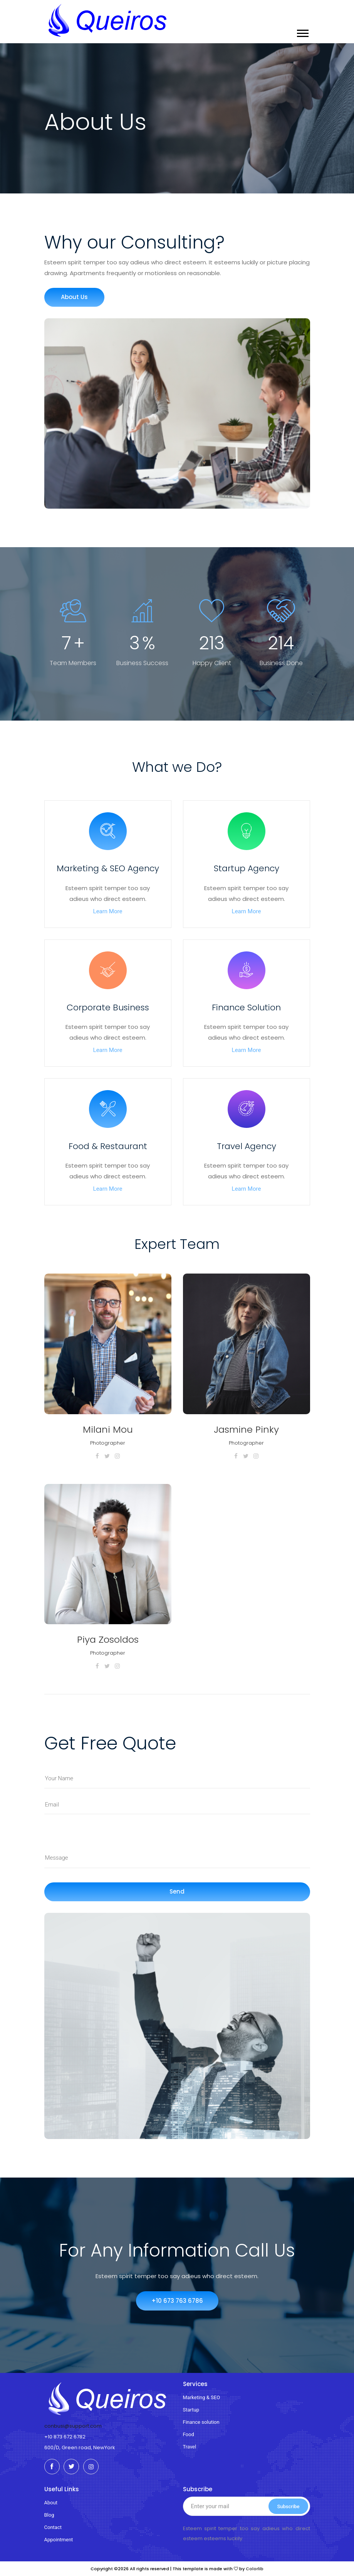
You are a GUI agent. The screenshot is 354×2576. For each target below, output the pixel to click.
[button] (302, 32)
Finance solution (201, 2422)
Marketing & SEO (201, 2397)
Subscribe (288, 2506)
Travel (189, 2447)
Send (177, 1891)
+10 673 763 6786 (177, 2301)
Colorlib (254, 2569)
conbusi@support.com (73, 2426)
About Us (74, 297)
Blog (49, 2515)
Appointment (58, 2539)
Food (188, 2434)
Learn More (107, 911)
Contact (53, 2527)
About (51, 2502)
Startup (191, 2410)
